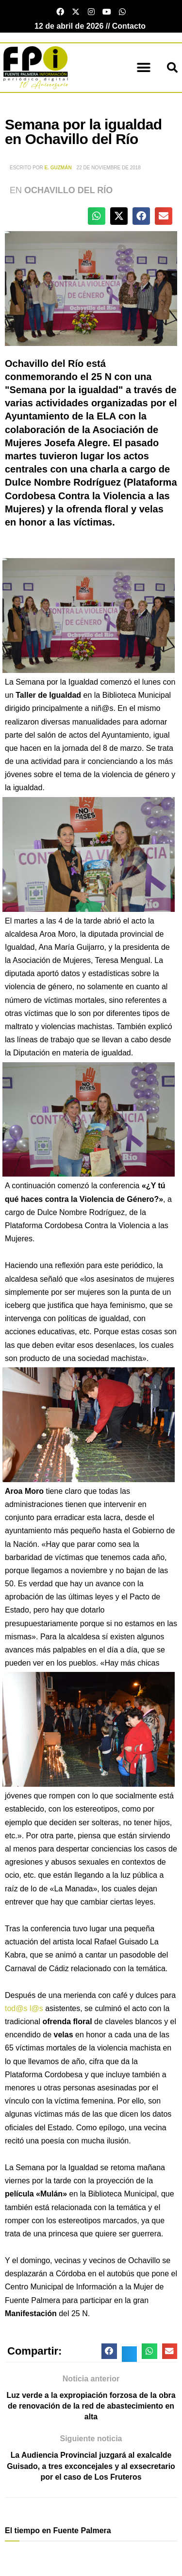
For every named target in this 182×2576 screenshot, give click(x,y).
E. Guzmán (58, 167)
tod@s (16, 2008)
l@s (36, 2008)
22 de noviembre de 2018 (109, 167)
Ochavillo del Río (68, 190)
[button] (144, 68)
